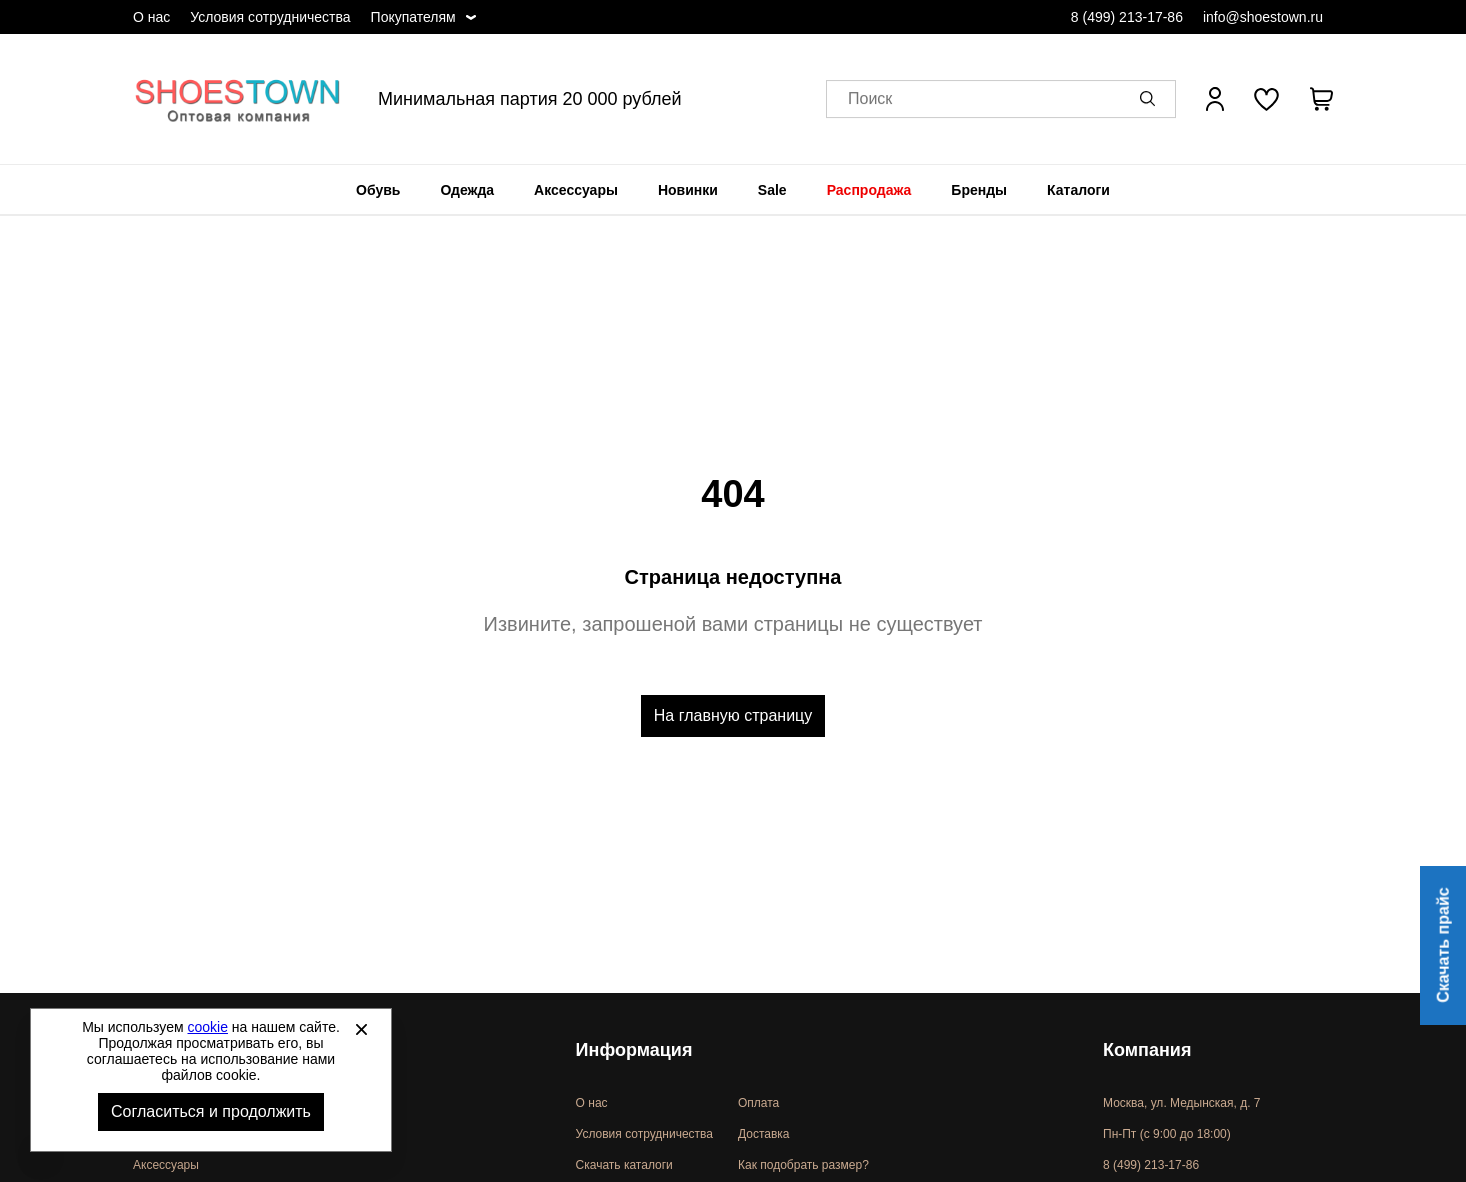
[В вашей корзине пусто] (1321, 99)
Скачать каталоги (624, 1165)
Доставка (764, 1134)
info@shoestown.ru (1263, 17)
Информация (634, 1050)
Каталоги (1078, 190)
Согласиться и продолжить (211, 1111)
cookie (208, 1027)
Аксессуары (576, 190)
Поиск (870, 99)
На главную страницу (733, 715)
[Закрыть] (361, 1029)
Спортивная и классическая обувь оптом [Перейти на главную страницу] (238, 99)
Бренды (979, 190)
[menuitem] (378, 190)
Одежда (467, 190)
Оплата (758, 1103)
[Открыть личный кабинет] (1215, 99)
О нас (151, 17)
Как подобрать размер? (803, 1165)
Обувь (378, 190)
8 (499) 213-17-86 (1127, 17)
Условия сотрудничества (270, 17)
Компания (1147, 1050)
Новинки (688, 190)
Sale (772, 190)
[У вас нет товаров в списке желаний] (1266, 99)
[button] (1151, 99)
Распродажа (869, 190)
